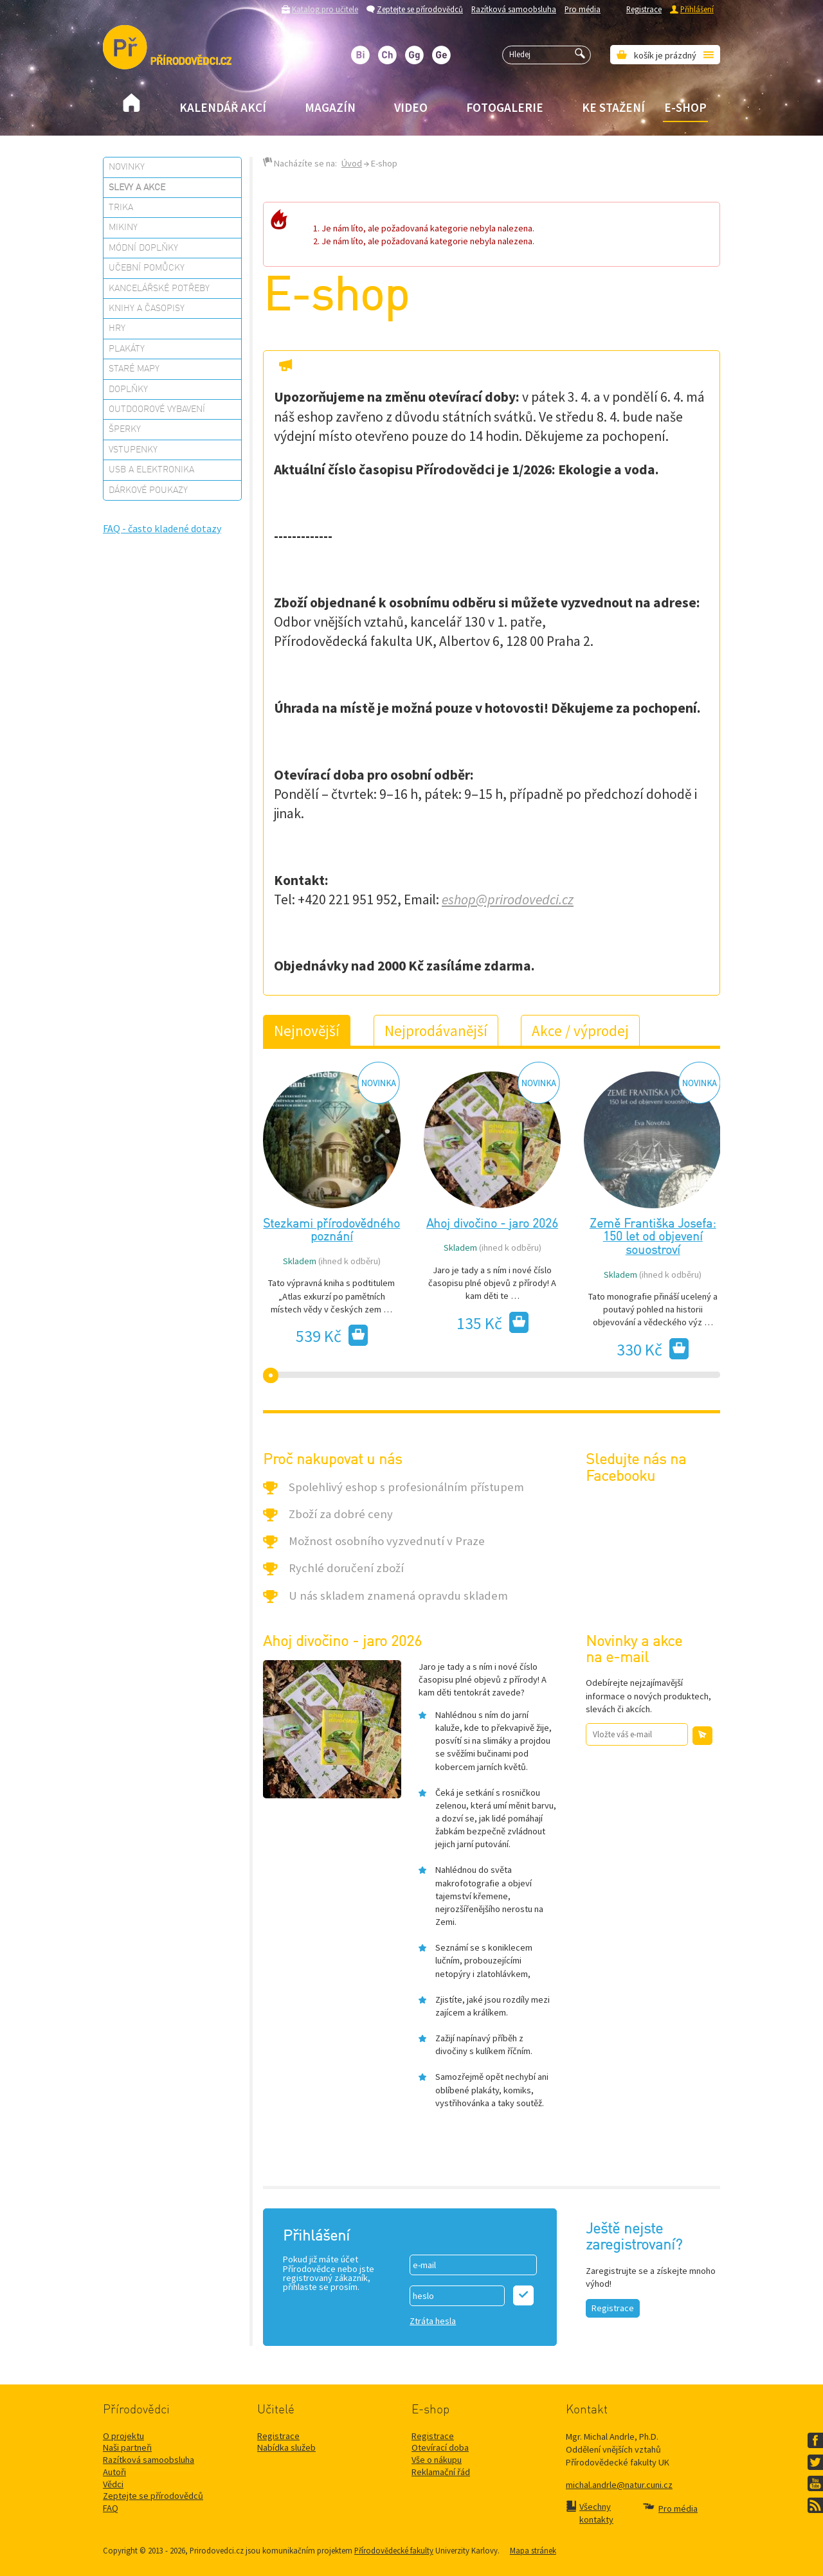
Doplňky (128, 389)
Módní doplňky (143, 248)
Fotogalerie (504, 107)
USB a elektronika (151, 469)
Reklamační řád (441, 2472)
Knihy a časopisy (147, 308)
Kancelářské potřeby (159, 288)
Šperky (125, 429)
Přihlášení (697, 9)
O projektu (123, 2436)
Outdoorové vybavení (157, 409)
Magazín (330, 107)
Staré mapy (134, 368)
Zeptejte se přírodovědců (420, 9)
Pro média (583, 9)
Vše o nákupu (437, 2459)
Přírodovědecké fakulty (393, 2550)
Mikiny (123, 227)
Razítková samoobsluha (513, 9)
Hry (117, 328)
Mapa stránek (533, 2550)
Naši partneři (127, 2447)
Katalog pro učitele (325, 9)
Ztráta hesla (433, 2321)
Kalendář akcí (222, 107)
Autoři (114, 2472)
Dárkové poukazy (148, 490)
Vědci (113, 2484)
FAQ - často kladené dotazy (162, 528)
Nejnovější (306, 1030)
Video (411, 107)
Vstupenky (133, 449)
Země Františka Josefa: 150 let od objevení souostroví (653, 1238)
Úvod (351, 163)
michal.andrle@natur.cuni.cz (619, 2485)
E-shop (685, 107)
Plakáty (127, 348)
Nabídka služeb (286, 2447)
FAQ (110, 2508)
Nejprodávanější (435, 1030)
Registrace (644, 9)
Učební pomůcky (147, 268)
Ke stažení (613, 107)
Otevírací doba (440, 2447)
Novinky (127, 167)
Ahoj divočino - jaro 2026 (492, 1224)
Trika (121, 207)
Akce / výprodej (580, 1030)
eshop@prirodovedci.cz (508, 899)
